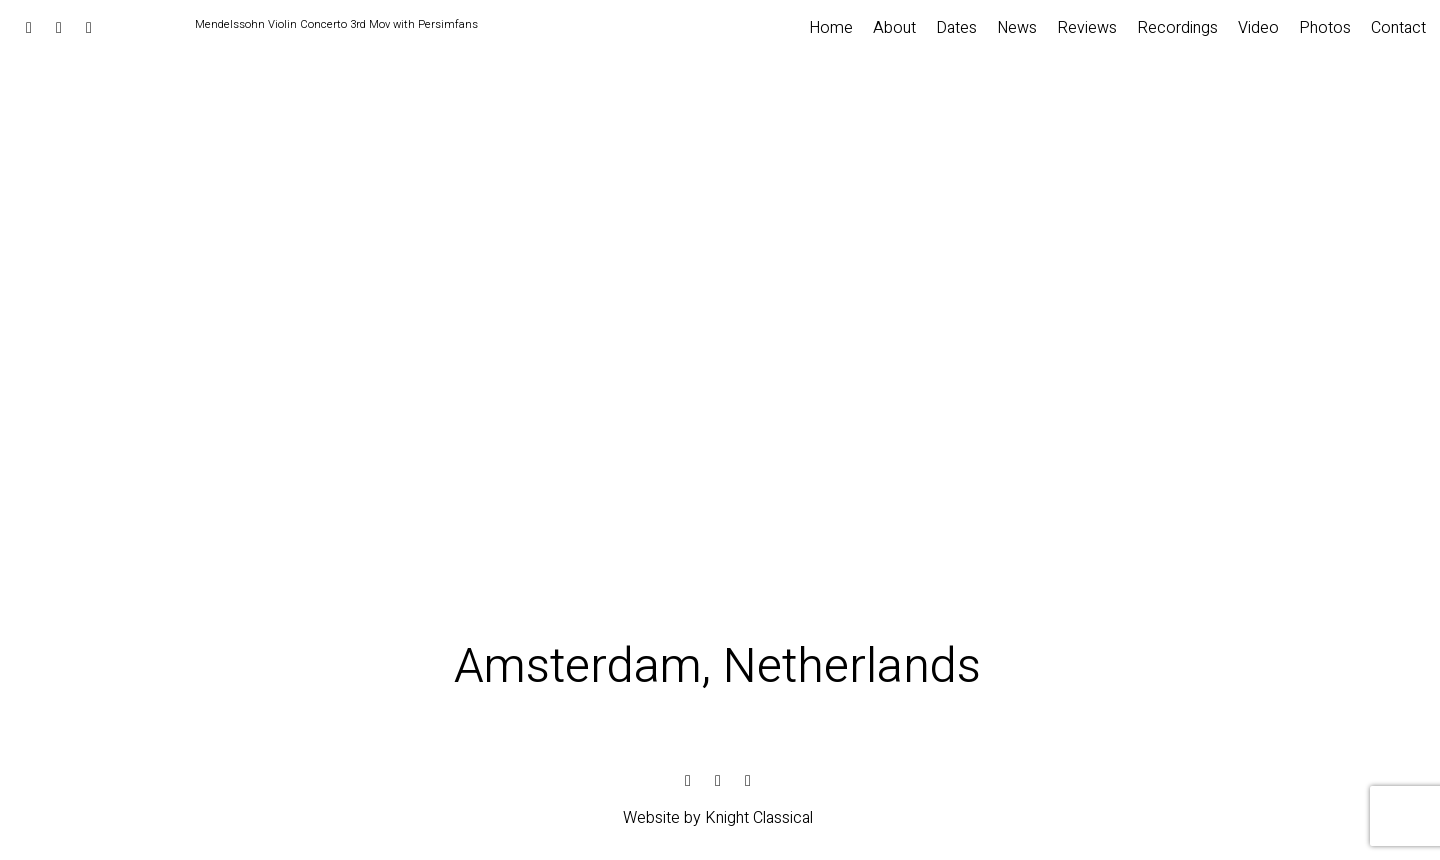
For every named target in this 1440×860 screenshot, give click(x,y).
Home (831, 28)
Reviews (1087, 28)
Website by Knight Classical (718, 818)
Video (1258, 28)
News (1017, 28)
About (894, 28)
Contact (1398, 28)
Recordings (1177, 28)
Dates (956, 28)
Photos (1325, 28)
